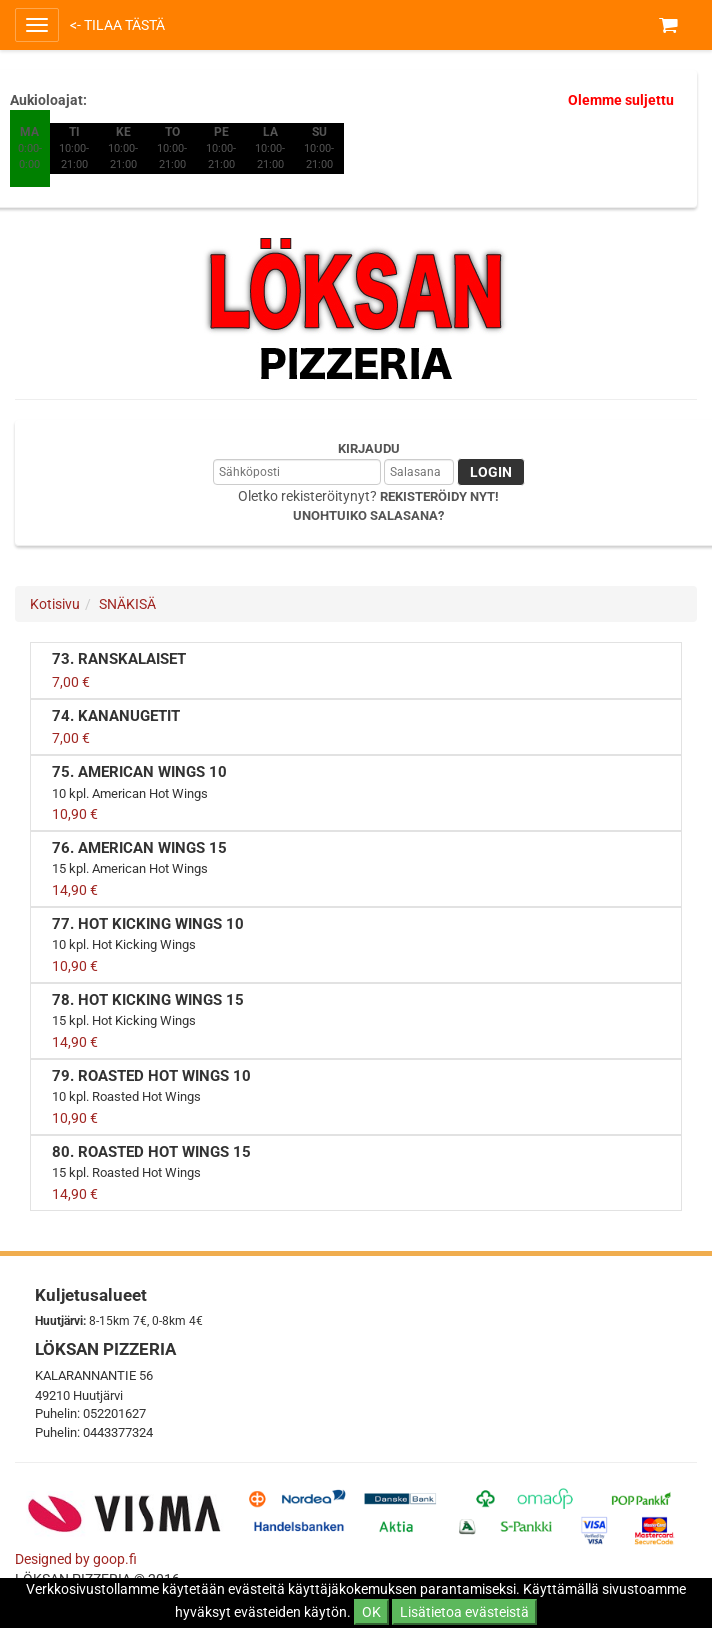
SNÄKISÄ (127, 604)
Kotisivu (55, 604)
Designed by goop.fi (76, 1559)
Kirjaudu (369, 448)
